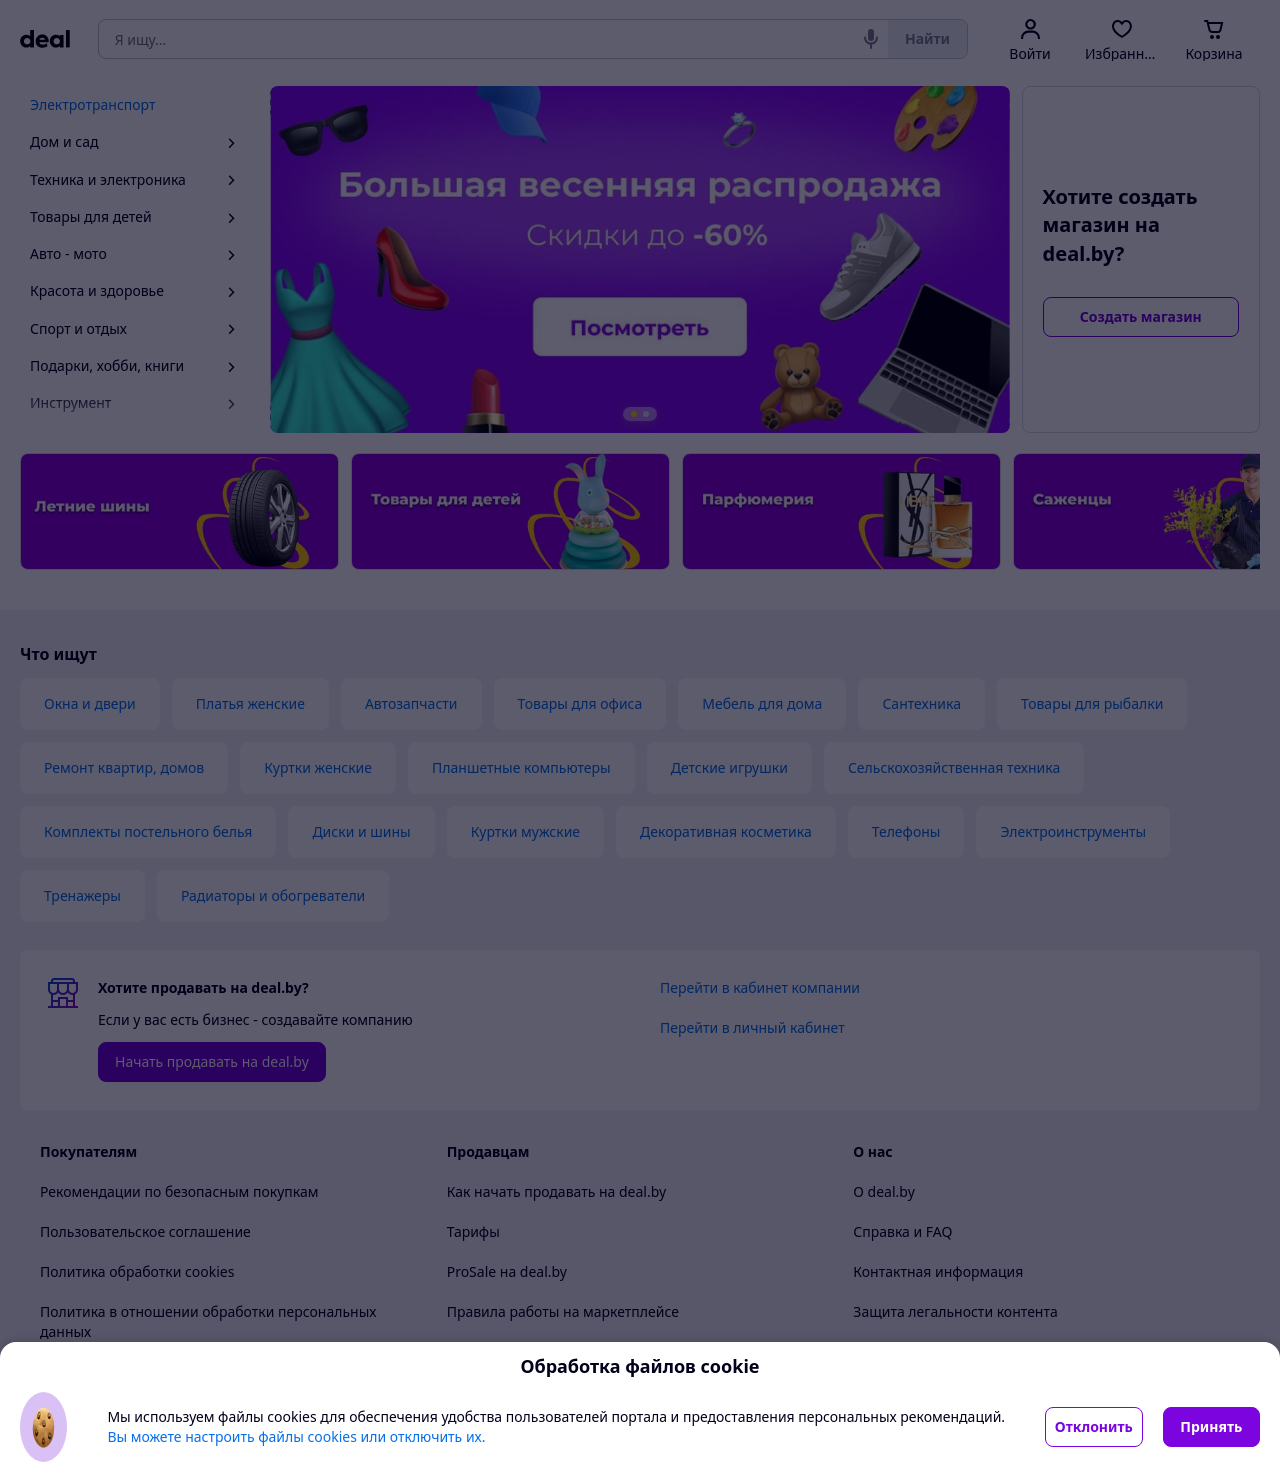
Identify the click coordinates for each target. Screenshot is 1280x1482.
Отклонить (1094, 1426)
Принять (1211, 1426)
